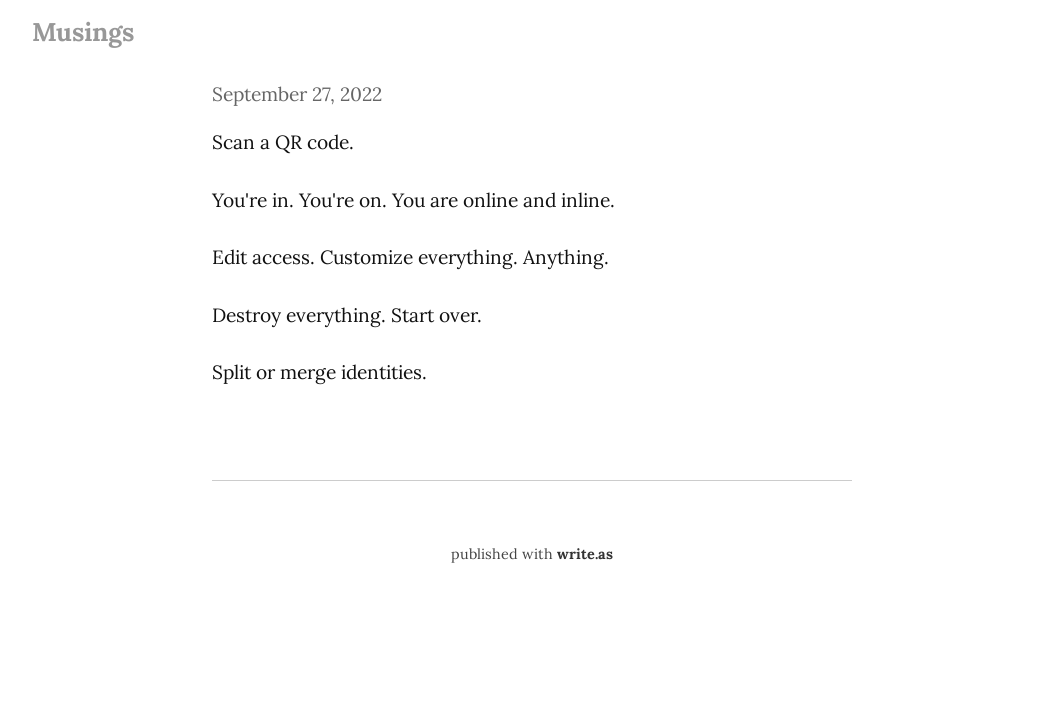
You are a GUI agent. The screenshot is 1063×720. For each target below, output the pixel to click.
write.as (585, 554)
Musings (83, 31)
